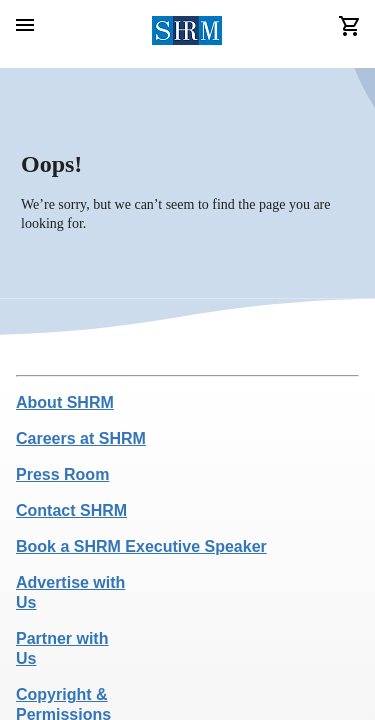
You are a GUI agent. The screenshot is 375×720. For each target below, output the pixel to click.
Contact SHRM (71, 510)
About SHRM (65, 402)
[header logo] (187, 34)
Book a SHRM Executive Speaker (141, 546)
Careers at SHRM (81, 438)
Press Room (62, 474)
